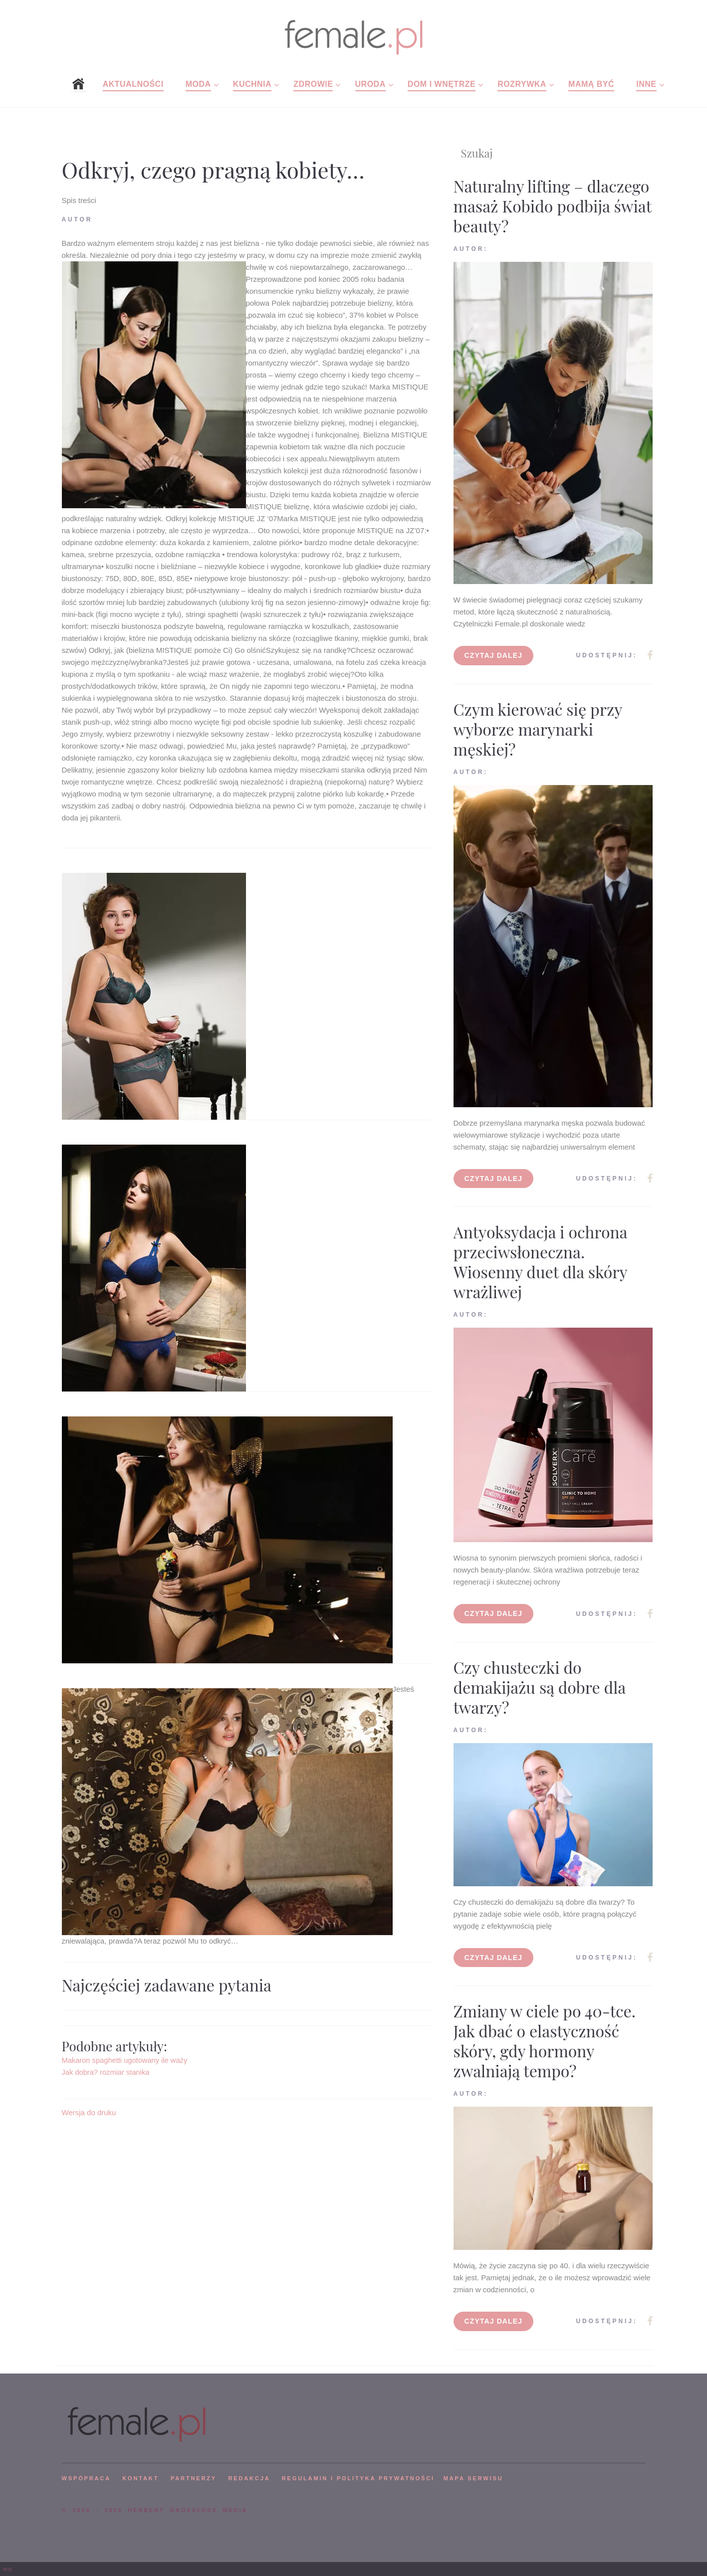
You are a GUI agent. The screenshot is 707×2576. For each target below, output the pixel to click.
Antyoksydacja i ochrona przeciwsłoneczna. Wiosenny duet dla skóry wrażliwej (541, 1261)
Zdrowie (313, 84)
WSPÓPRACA (86, 2478)
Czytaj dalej (494, 655)
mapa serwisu (473, 2478)
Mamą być (591, 84)
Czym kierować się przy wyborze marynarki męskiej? (538, 729)
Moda (198, 84)
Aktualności (133, 84)
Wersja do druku (89, 2112)
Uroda (370, 84)
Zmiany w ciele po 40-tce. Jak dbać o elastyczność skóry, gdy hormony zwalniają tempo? (545, 2040)
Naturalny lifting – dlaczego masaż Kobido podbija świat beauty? (553, 205)
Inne (646, 84)
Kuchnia (252, 84)
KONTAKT (140, 2478)
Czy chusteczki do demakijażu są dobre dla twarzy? (540, 1687)
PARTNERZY (194, 2478)
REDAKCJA (249, 2478)
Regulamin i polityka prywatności (358, 2478)
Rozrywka (521, 84)
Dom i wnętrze (441, 84)
